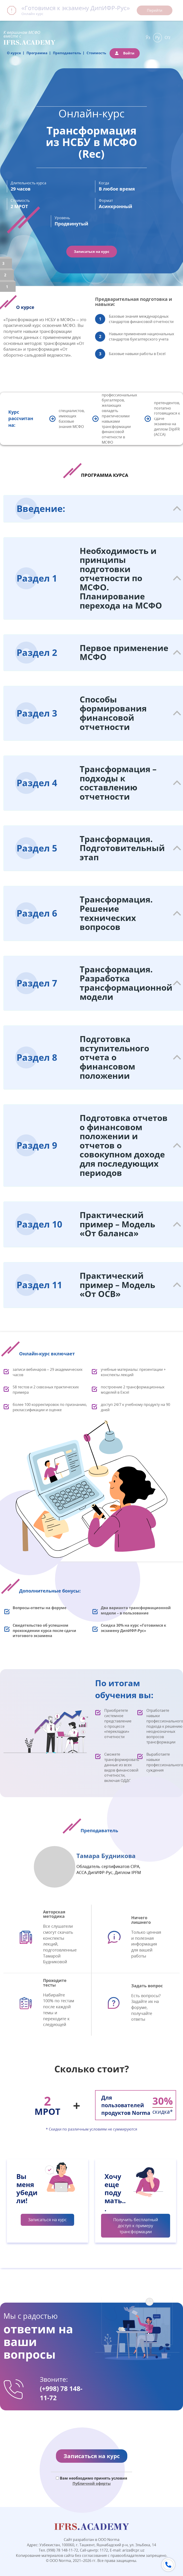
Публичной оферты (92, 2483)
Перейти (154, 10)
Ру (157, 37)
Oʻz (167, 37)
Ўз (148, 37)
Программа (36, 53)
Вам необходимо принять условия (91, 2481)
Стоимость (96, 53)
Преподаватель (67, 53)
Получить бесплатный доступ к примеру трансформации (135, 2225)
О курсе (14, 53)
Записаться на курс (91, 251)
